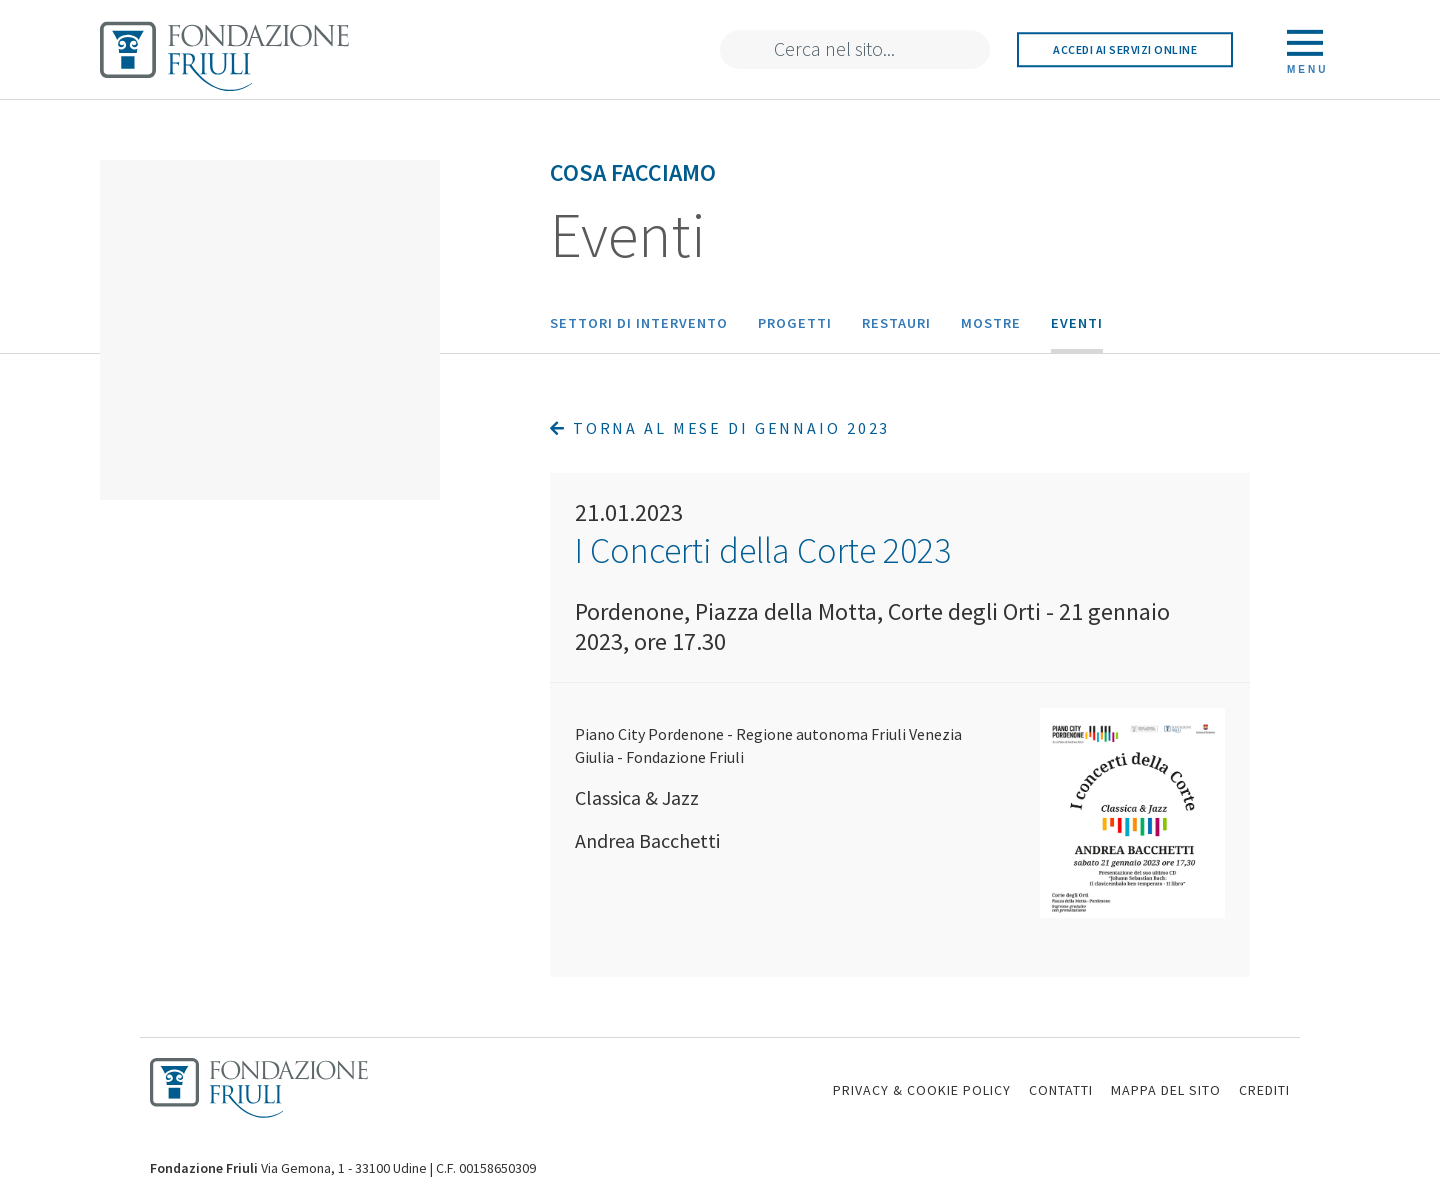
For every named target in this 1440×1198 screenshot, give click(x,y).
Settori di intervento (639, 323)
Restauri (896, 323)
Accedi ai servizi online (1125, 49)
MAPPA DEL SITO (1166, 1090)
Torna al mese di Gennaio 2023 (720, 428)
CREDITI (1264, 1090)
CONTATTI (1061, 1090)
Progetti (795, 323)
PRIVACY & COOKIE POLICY (922, 1090)
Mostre (991, 323)
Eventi (1077, 323)
